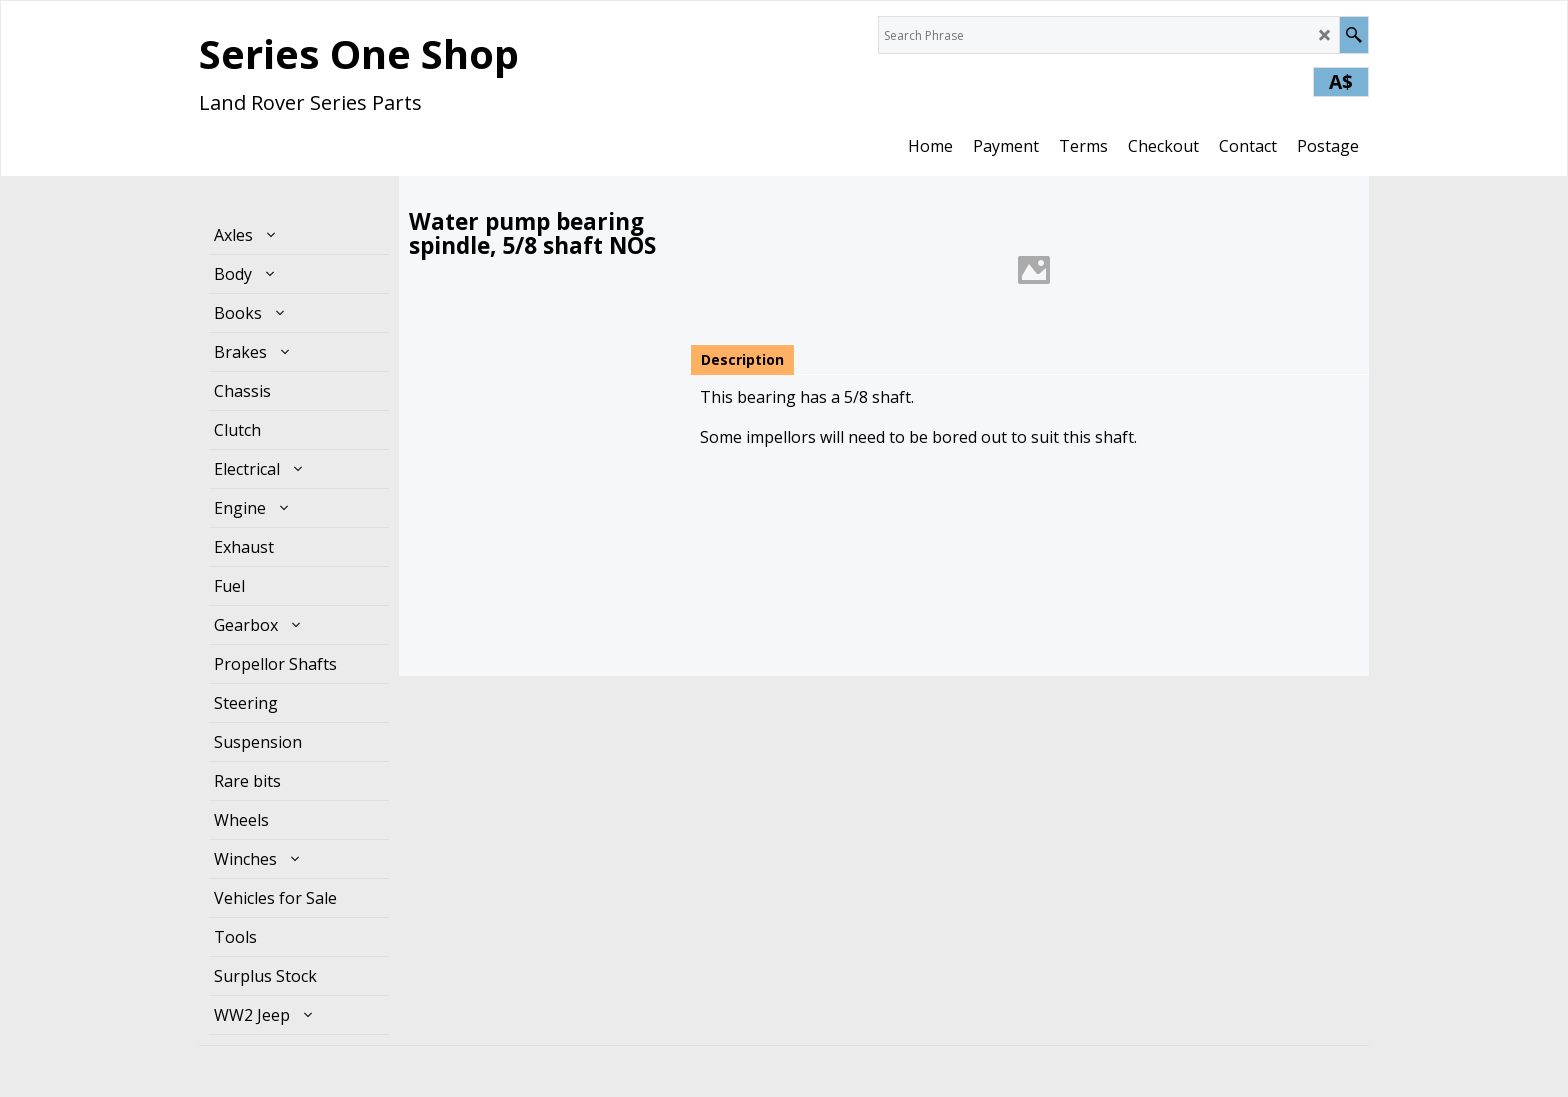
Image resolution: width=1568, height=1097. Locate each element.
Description (742, 359)
